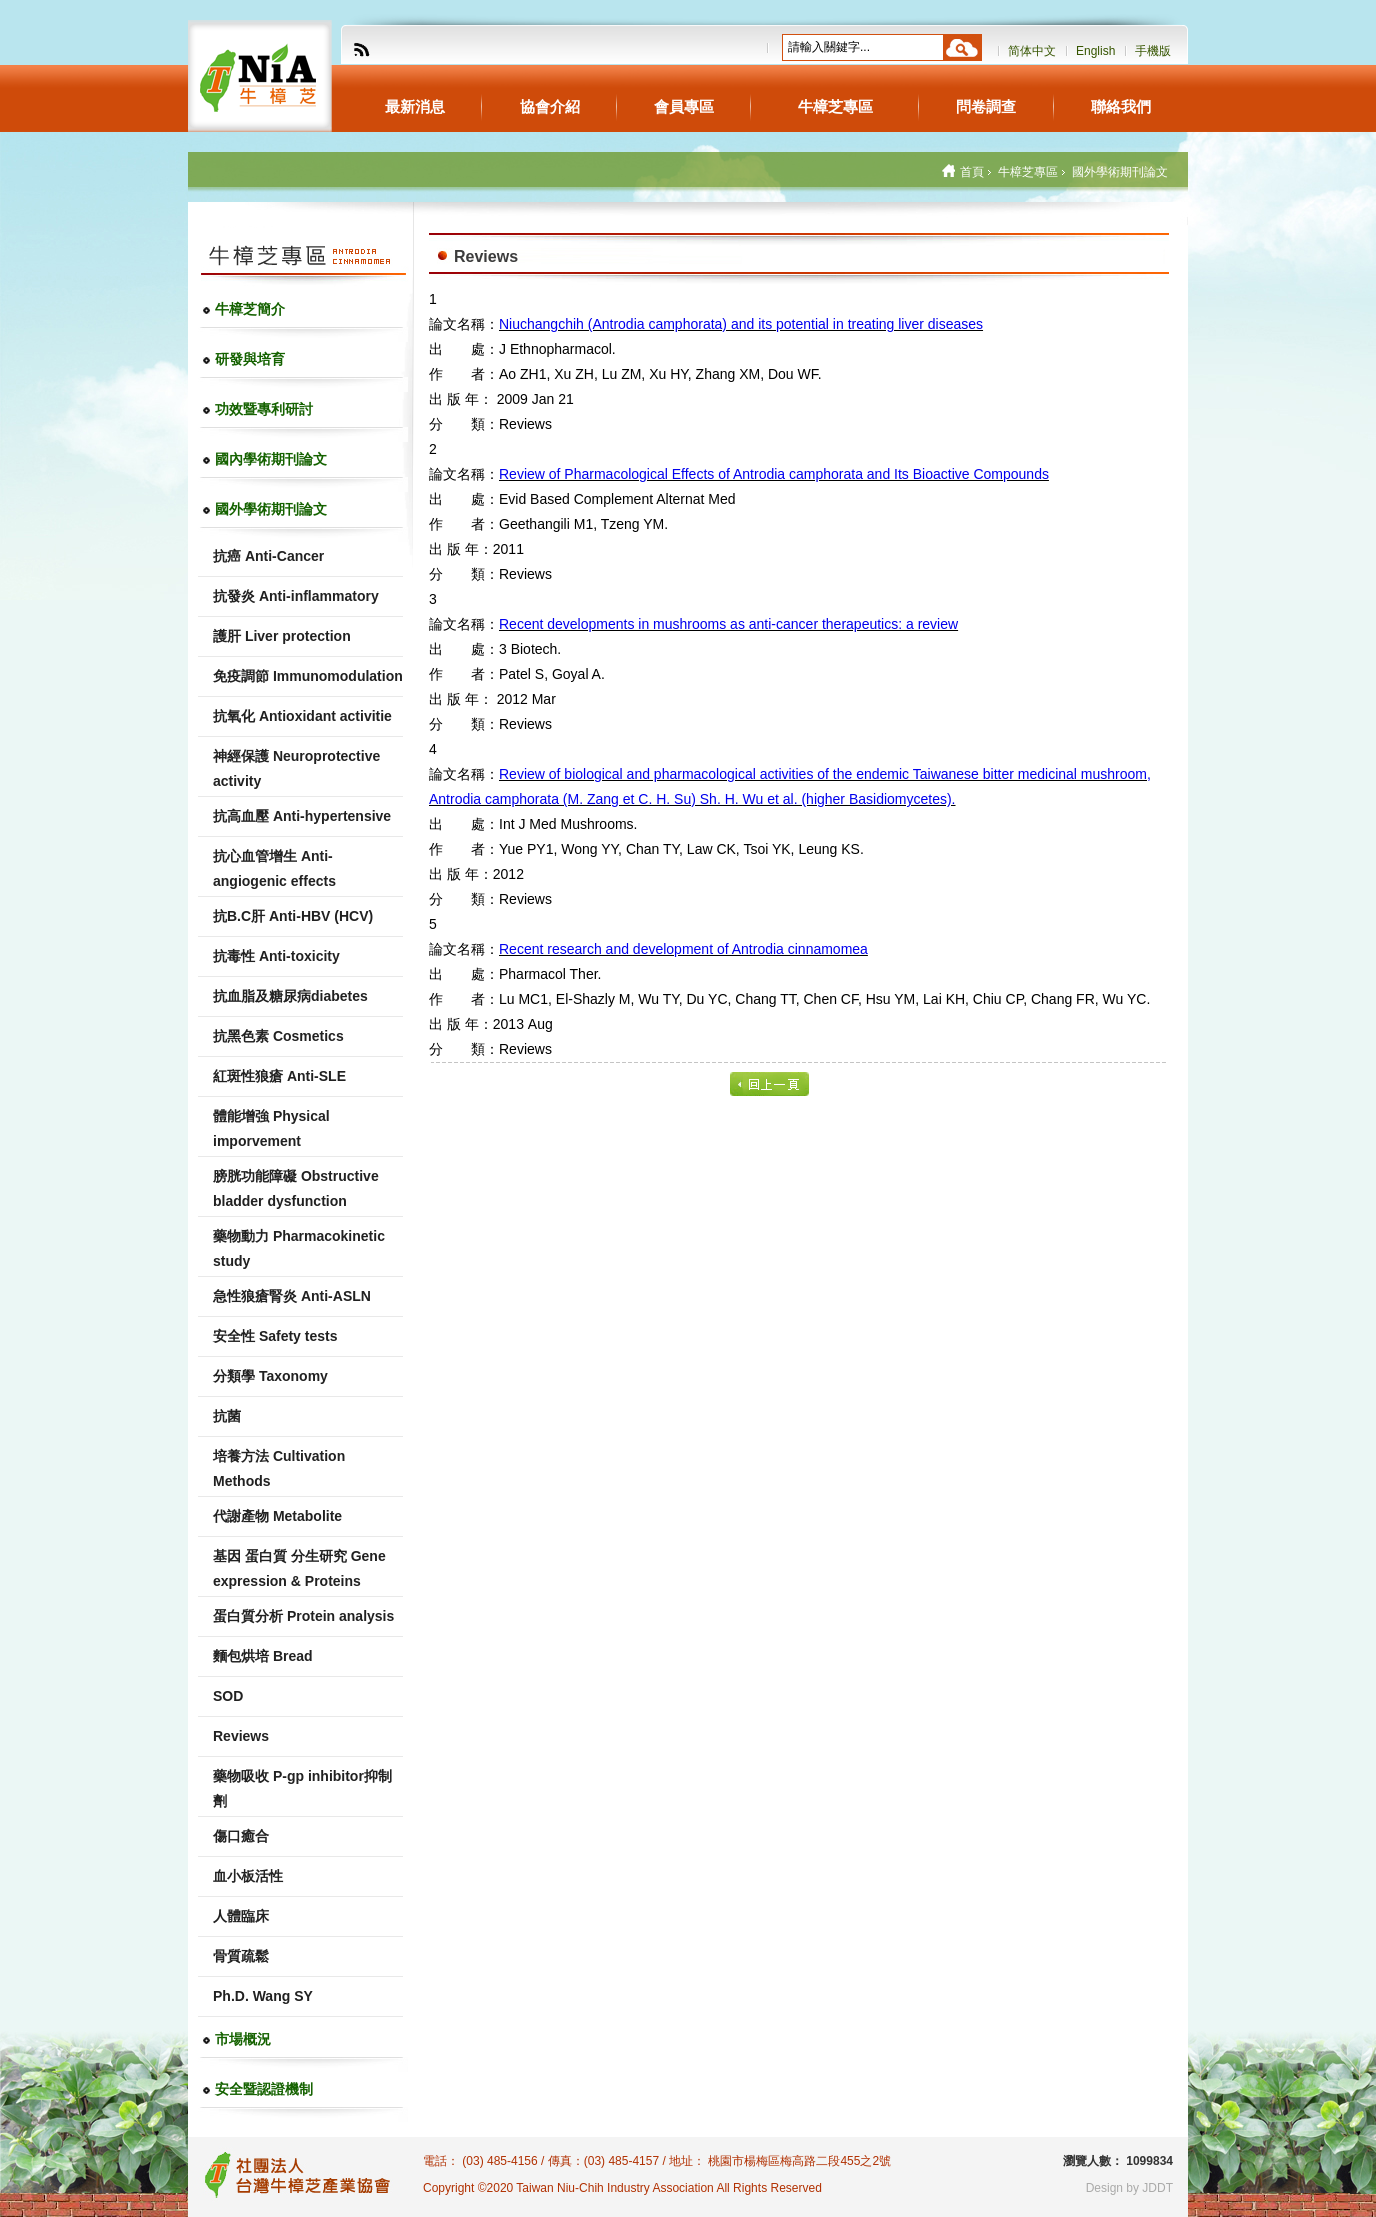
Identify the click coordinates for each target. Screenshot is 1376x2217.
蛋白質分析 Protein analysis (303, 1616)
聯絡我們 (1121, 106)
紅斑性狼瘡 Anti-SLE (279, 1076)
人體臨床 (241, 1916)
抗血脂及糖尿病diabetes (290, 996)
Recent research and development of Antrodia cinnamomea (683, 949)
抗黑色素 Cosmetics (278, 1036)
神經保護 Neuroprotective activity (296, 768)
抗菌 (227, 1416)
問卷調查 (986, 106)
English (1095, 51)
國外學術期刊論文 (271, 509)
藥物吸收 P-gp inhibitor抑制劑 (302, 1788)
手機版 (1153, 51)
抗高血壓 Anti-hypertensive (302, 816)
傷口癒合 (241, 1836)
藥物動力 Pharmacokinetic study (299, 1248)
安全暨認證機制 (264, 2089)
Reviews (241, 1736)
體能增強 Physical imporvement (271, 1128)
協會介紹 (550, 106)
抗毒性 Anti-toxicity (276, 956)
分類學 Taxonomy (270, 1376)
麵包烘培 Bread (263, 1656)
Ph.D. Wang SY (263, 1996)
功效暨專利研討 (264, 409)
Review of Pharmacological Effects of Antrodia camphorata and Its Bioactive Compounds (774, 474)
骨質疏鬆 (241, 1956)
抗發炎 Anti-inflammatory (296, 596)
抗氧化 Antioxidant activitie (302, 716)
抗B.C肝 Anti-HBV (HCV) (293, 916)
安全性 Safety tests (275, 1336)
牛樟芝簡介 (250, 309)
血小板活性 (248, 1876)
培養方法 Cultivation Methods (279, 1468)
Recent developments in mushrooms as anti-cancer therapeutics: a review (728, 624)
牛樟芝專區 (835, 106)
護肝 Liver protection (282, 636)
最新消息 (415, 106)
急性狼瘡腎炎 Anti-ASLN (292, 1296)
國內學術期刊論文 (271, 459)
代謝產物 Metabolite (277, 1516)
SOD (228, 1696)
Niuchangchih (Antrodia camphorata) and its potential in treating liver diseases (741, 324)
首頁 (972, 172)
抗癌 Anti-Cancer (268, 556)
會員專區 (684, 106)
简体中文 (1032, 51)
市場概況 (243, 2039)
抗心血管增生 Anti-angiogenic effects (274, 868)
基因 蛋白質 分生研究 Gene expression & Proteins (299, 1568)
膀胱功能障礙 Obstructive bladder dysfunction (296, 1188)
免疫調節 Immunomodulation (308, 676)
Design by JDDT (1129, 2188)
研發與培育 (250, 359)
